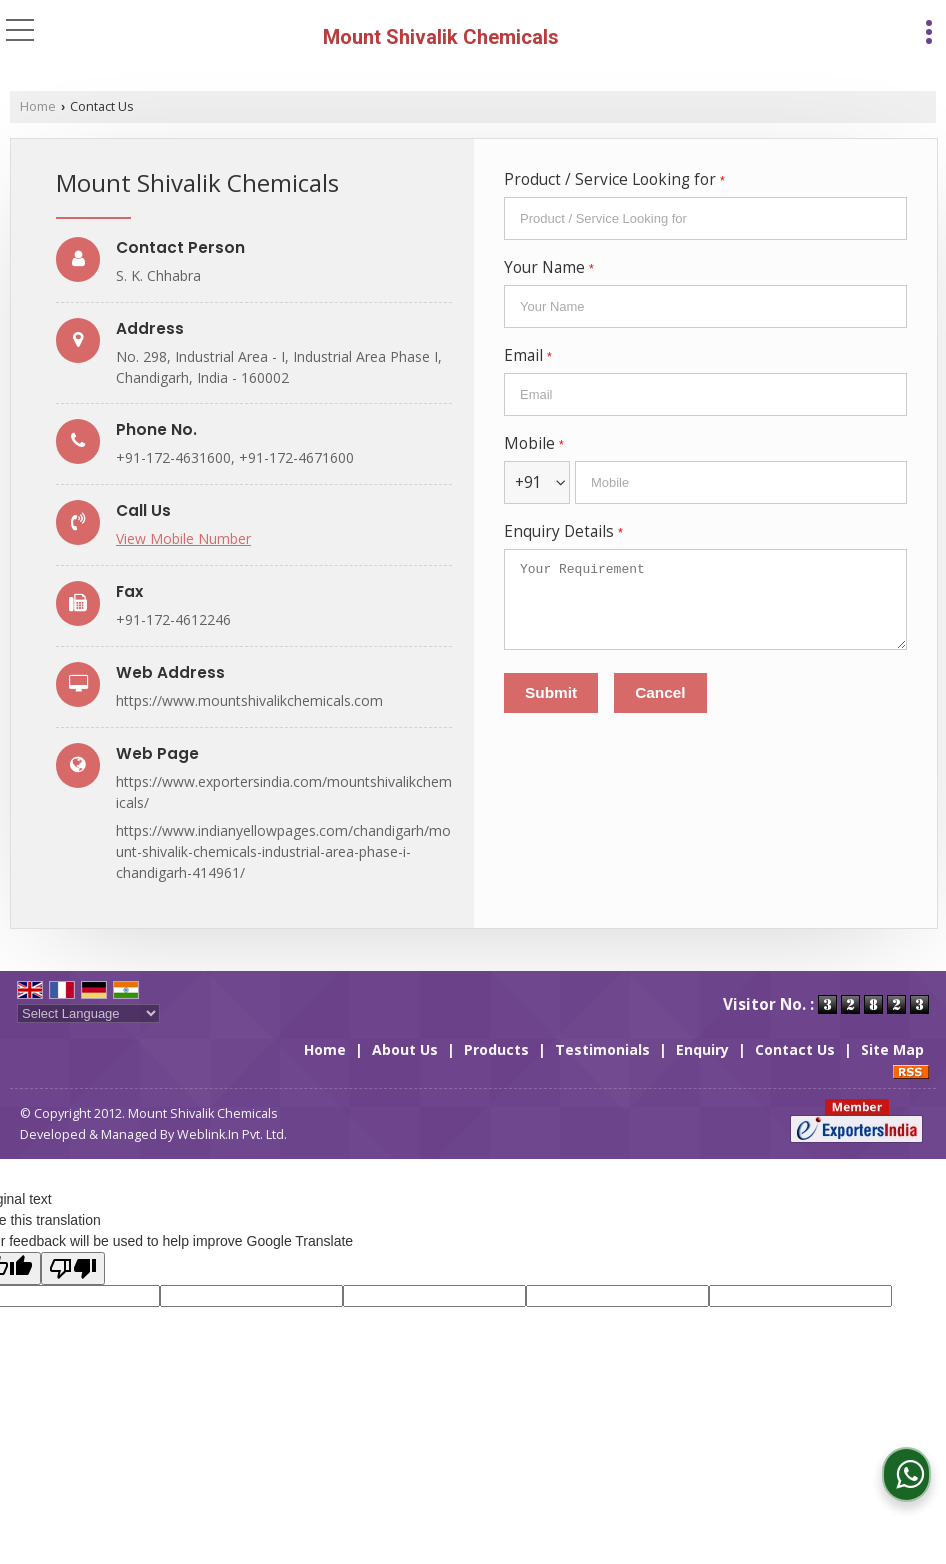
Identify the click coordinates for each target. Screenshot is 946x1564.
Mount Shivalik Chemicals (441, 37)
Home (38, 106)
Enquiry (702, 1049)
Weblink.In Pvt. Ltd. (232, 1134)
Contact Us (795, 1049)
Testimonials (602, 1049)
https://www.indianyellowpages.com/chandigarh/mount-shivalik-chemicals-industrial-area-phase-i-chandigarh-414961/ (283, 851)
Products (496, 1049)
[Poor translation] (73, 1268)
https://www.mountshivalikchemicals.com (249, 700)
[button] (183, 538)
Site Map (892, 1049)
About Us (405, 1049)
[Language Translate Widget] (88, 1013)
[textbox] (705, 218)
